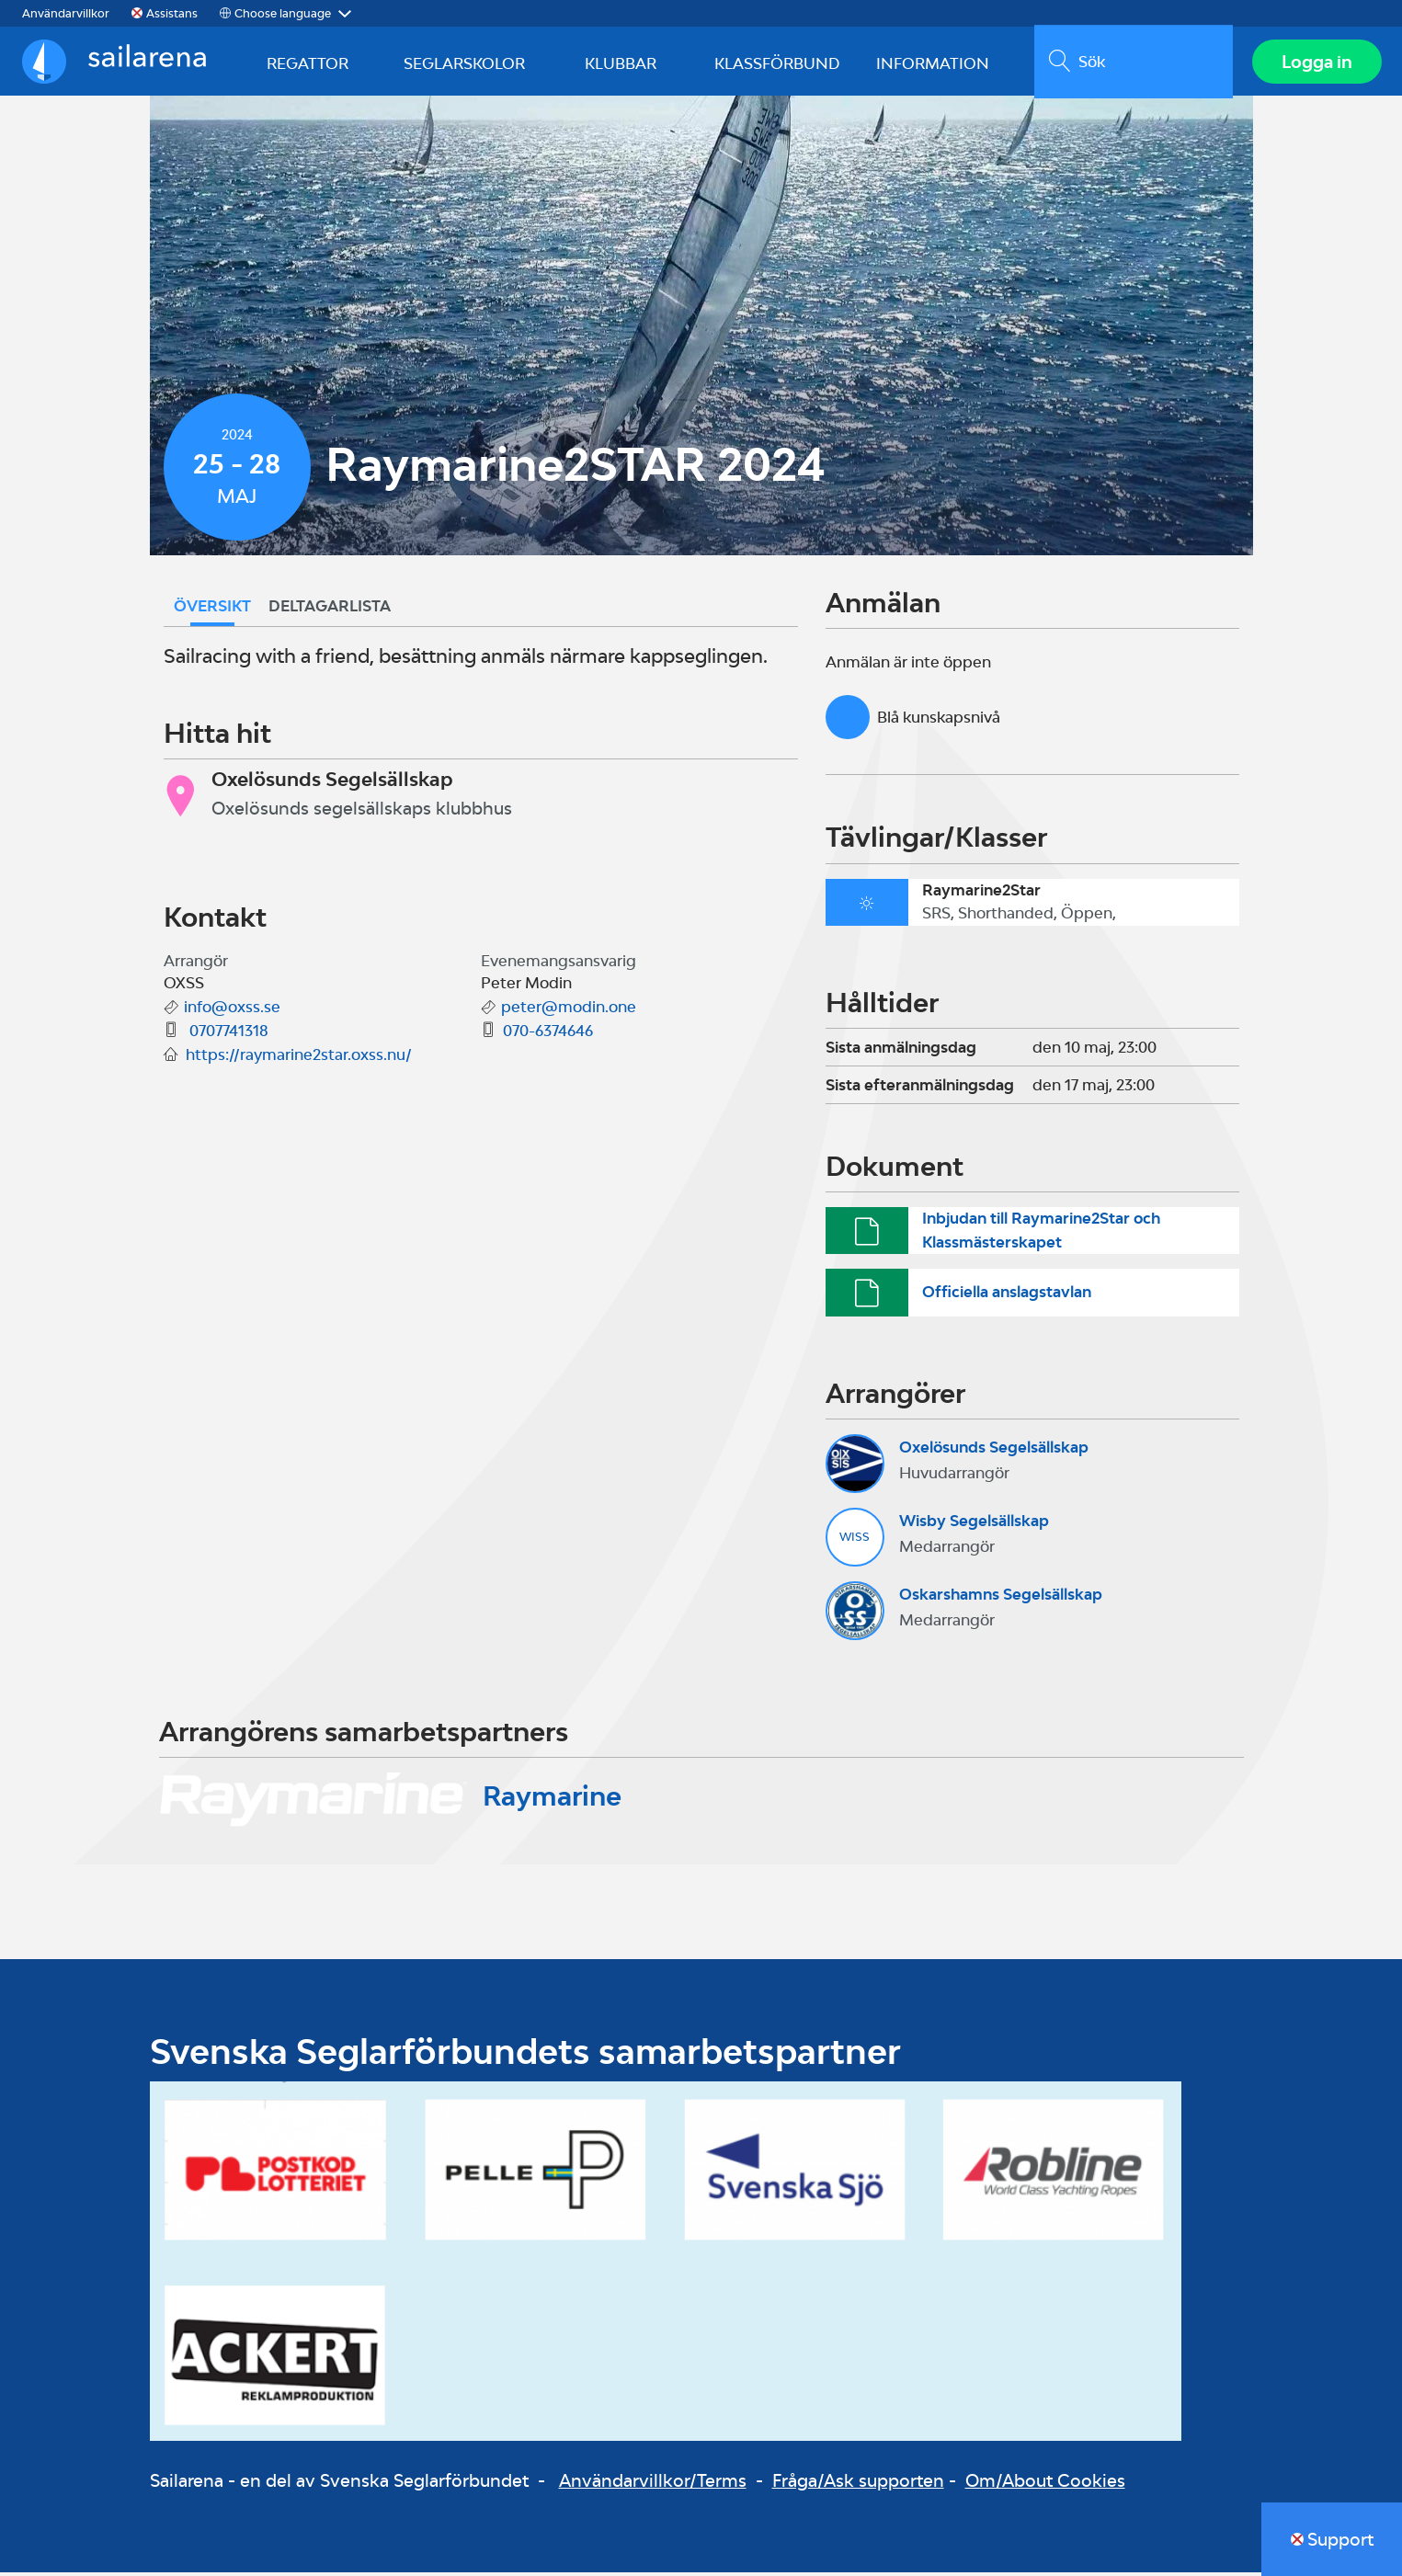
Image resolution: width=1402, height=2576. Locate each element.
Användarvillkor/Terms (653, 2485)
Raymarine (552, 1800)
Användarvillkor (65, 13)
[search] (1131, 63)
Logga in (1315, 63)
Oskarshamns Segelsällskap (1000, 1599)
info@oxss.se (232, 1011)
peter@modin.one (568, 1011)
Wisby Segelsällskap (974, 1525)
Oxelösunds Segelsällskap (994, 1451)
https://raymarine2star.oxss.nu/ (299, 1059)
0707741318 (227, 1035)
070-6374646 (548, 1035)
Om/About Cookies (1045, 2485)
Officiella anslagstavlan (1006, 1296)
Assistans (172, 13)
